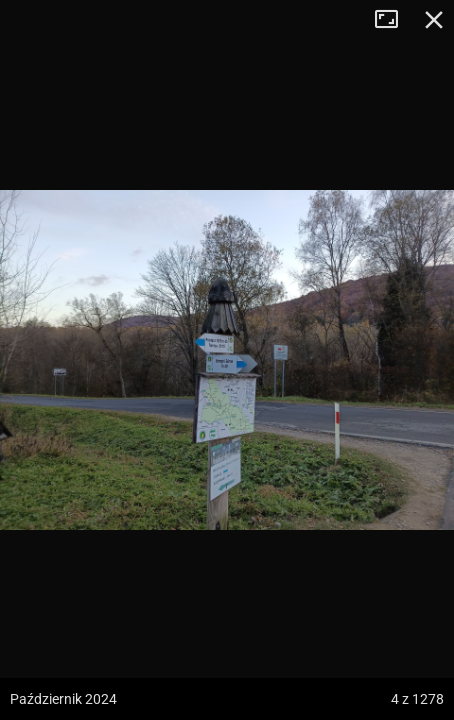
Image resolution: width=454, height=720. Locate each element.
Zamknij (434, 20)
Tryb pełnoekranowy (394, 20)
